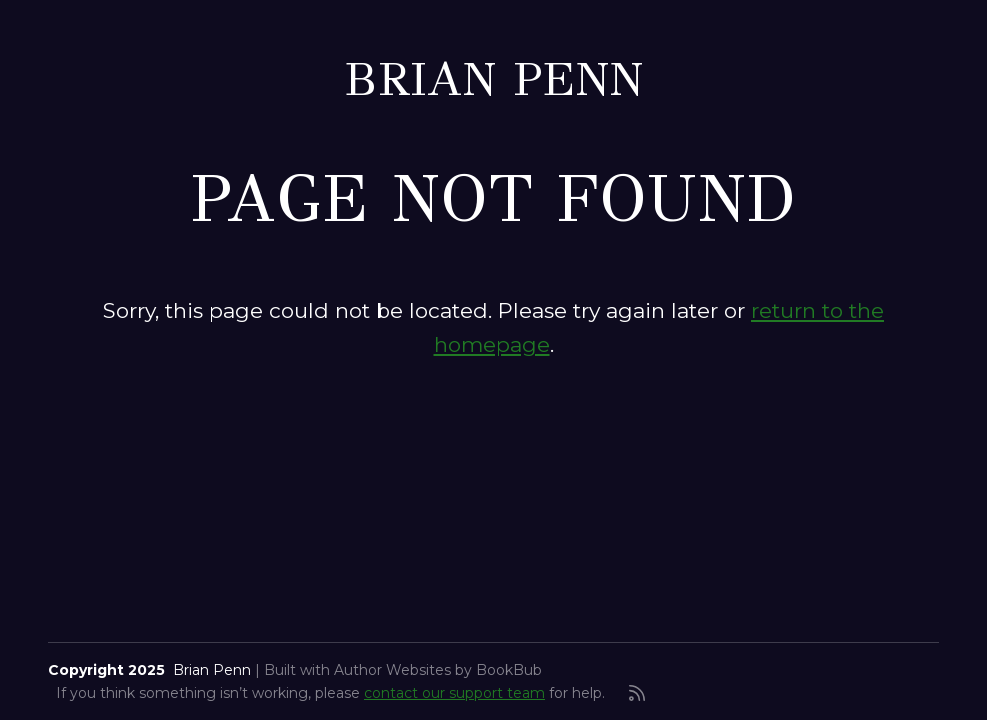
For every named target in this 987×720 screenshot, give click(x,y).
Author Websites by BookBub (438, 670)
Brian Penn (493, 79)
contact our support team (454, 693)
